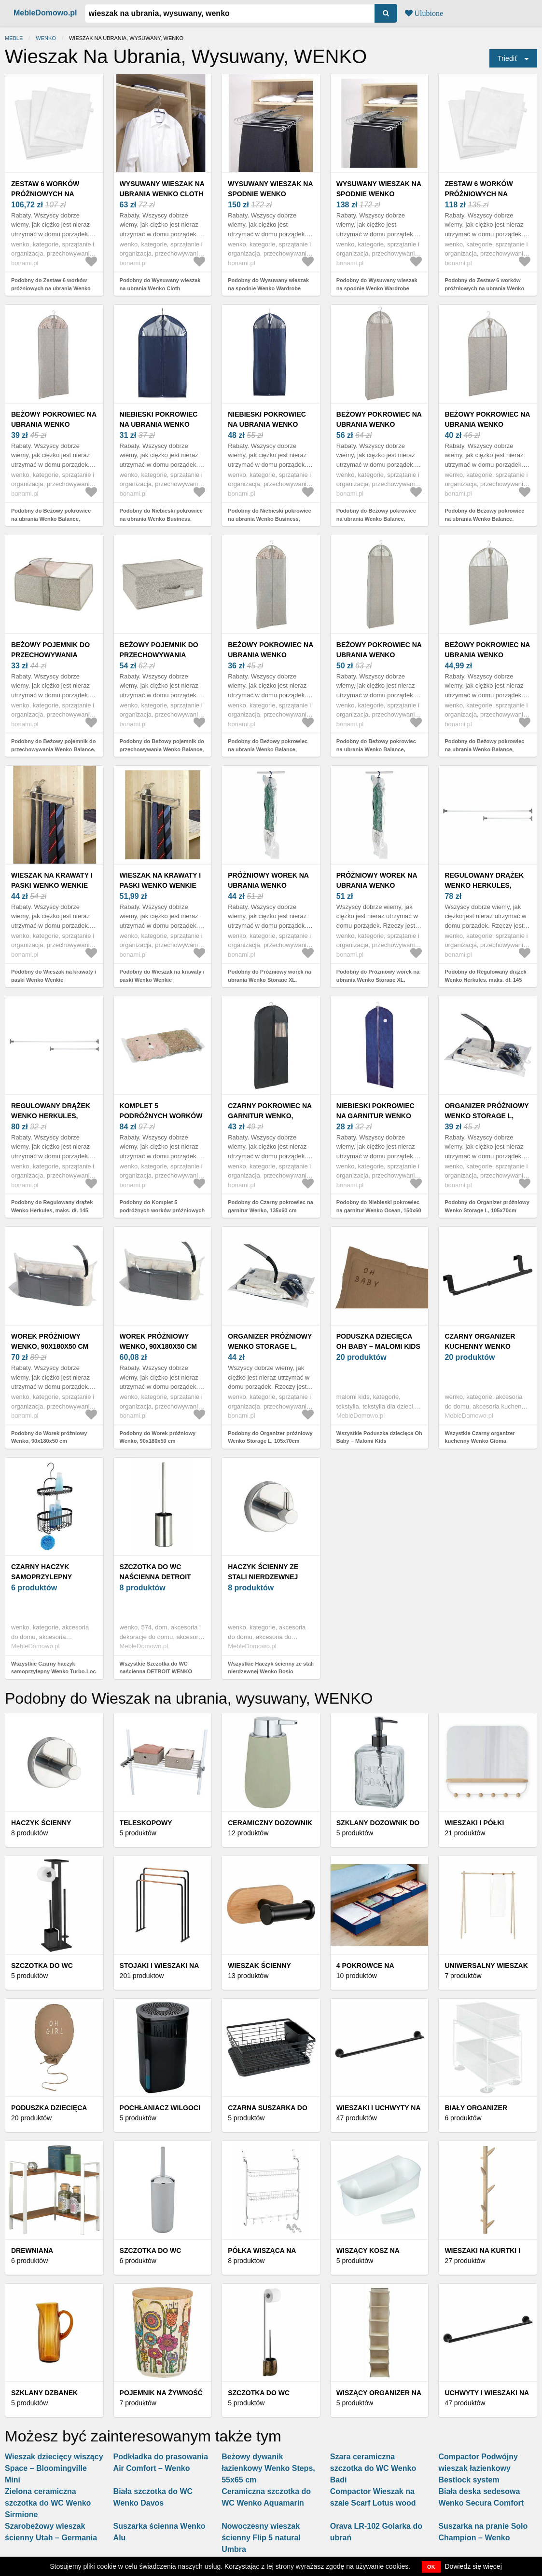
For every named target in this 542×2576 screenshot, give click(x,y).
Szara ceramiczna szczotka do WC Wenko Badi (373, 2468)
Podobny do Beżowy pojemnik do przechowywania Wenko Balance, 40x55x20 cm (53, 749)
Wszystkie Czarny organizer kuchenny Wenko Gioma (480, 1437)
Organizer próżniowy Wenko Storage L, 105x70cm (486, 1116)
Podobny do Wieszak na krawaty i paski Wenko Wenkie (53, 976)
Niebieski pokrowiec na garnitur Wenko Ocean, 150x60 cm (375, 1116)
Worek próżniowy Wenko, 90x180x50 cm (49, 1341)
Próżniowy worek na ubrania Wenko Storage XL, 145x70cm (268, 885)
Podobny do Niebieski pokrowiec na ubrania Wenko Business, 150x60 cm (269, 518)
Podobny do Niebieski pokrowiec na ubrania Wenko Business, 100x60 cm (161, 518)
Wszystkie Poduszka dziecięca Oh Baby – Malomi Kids (379, 1437)
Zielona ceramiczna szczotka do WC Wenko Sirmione (48, 2503)
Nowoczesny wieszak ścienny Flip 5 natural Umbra (261, 2537)
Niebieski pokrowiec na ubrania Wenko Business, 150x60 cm (267, 424)
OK (431, 2567)
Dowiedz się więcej (473, 2566)
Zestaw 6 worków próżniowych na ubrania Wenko (45, 194)
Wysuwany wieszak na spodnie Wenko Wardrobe (270, 194)
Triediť (507, 58)
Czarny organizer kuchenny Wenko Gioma (480, 1346)
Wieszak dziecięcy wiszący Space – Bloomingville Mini (54, 2468)
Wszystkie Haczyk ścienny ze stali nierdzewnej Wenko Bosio (271, 1668)
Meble (14, 38)
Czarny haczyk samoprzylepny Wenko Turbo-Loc (45, 1577)
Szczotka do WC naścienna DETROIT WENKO (155, 1577)
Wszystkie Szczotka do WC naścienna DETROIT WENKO (156, 1668)
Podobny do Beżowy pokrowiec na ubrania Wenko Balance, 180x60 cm (376, 518)
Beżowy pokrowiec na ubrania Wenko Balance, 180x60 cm (379, 424)
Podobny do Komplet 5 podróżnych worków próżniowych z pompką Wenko (162, 1210)
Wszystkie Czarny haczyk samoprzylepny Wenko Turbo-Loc (53, 1668)
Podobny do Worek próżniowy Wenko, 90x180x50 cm (49, 1437)
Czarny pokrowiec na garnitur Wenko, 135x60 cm (269, 1116)
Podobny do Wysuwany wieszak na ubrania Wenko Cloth (160, 284)
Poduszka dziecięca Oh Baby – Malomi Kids (378, 1341)
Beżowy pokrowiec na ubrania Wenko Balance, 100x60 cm (487, 424)
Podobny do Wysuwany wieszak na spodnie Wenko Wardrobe (268, 284)
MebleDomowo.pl (45, 13)
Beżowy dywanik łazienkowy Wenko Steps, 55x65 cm (268, 2468)
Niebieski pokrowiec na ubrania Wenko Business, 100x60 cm (159, 424)
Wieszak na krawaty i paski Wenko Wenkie (52, 880)
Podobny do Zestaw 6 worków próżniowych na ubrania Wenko (51, 284)
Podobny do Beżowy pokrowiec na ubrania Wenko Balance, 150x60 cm (51, 518)
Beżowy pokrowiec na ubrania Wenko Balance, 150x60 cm (54, 424)
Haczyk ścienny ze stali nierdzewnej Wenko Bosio (263, 1577)
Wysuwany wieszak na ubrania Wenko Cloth (162, 189)
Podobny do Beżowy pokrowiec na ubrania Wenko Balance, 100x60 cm (484, 518)
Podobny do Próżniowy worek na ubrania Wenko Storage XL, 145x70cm (269, 979)
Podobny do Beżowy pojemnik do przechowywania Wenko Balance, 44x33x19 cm (162, 749)
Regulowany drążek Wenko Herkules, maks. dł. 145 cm (484, 885)
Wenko (46, 38)
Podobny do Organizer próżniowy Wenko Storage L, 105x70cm (487, 1206)
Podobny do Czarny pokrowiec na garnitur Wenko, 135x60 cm (270, 1206)
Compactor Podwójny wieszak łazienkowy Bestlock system (477, 2468)
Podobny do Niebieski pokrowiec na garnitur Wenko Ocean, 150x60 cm (378, 1210)
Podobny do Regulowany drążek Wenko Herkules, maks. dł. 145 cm (485, 979)
